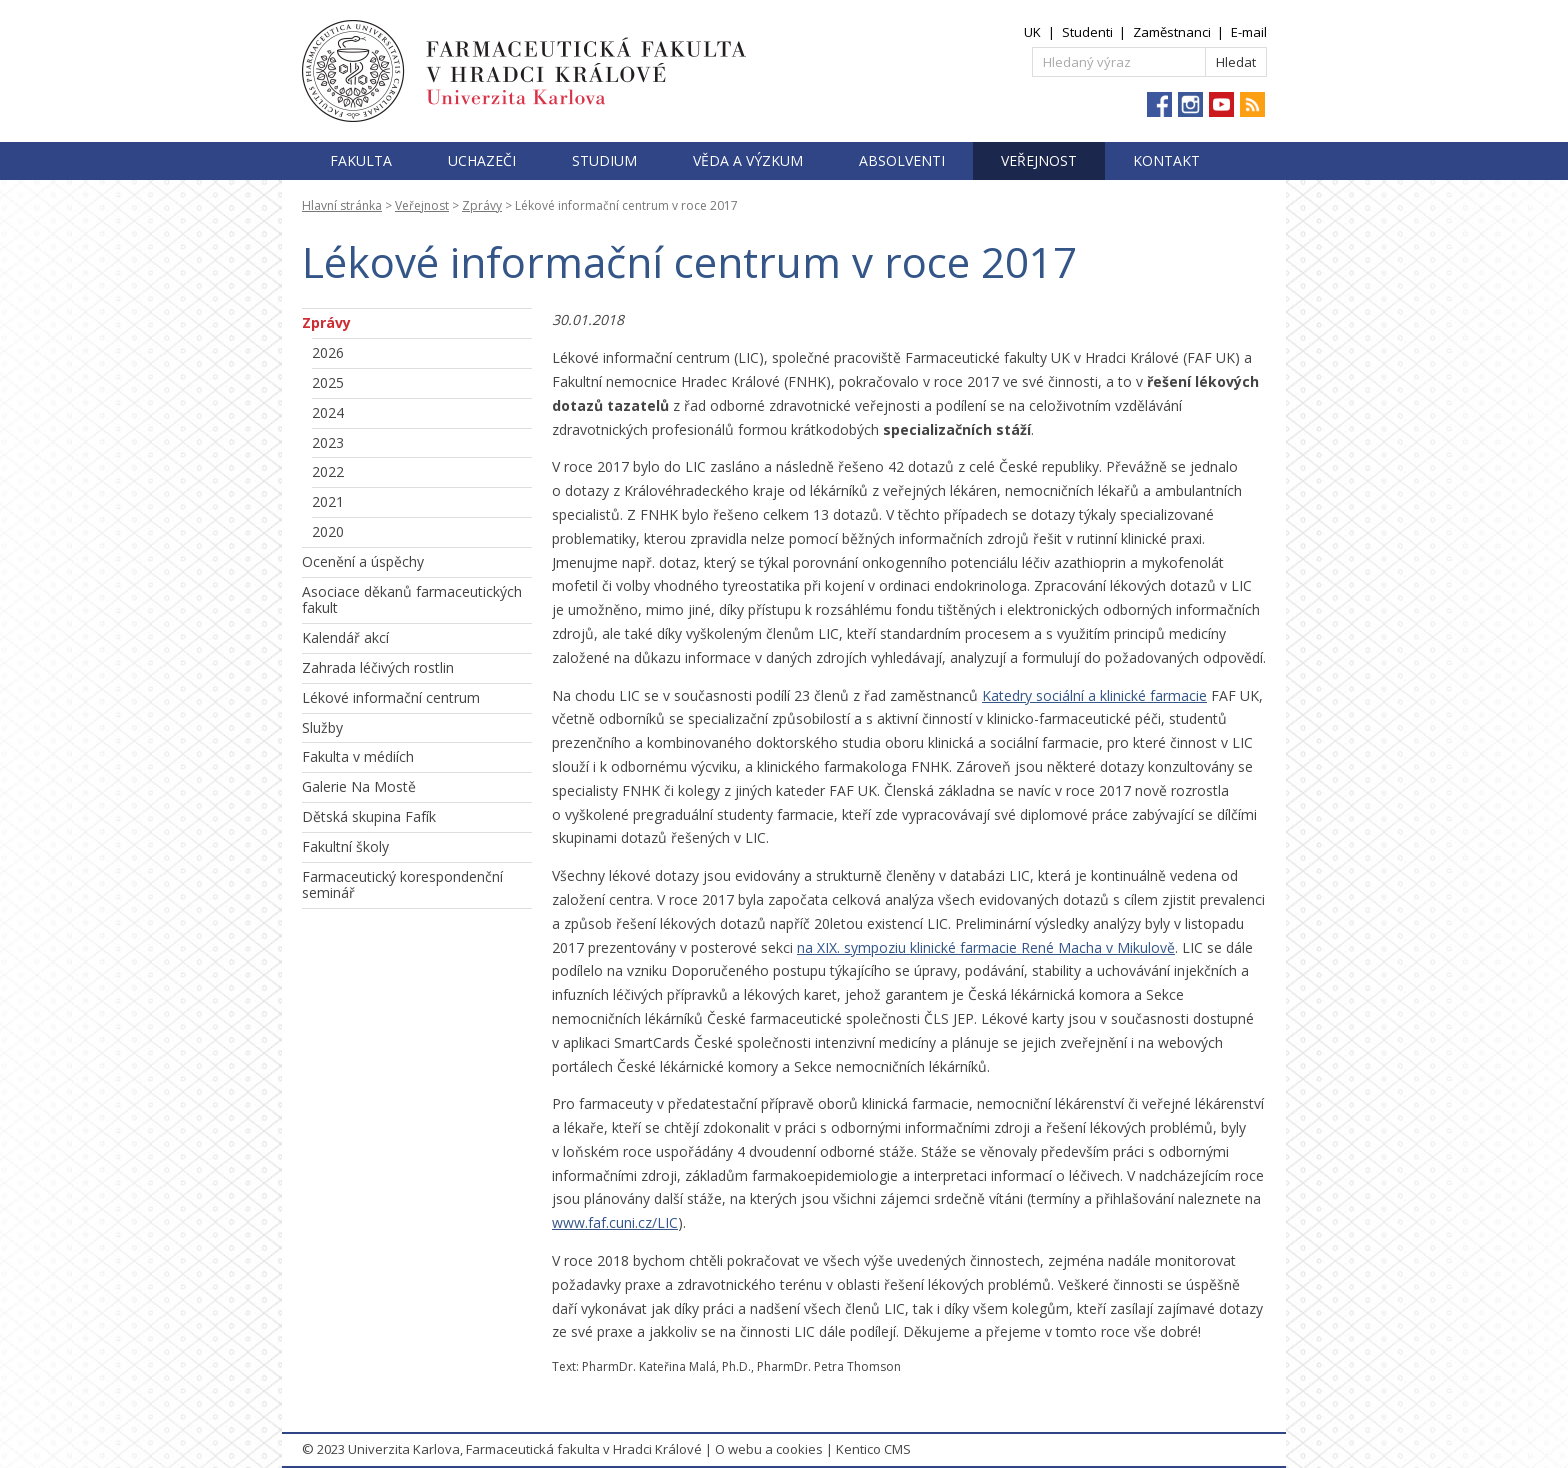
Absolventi (902, 160)
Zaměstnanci (1172, 32)
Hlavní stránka (342, 205)
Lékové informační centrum (391, 697)
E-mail (1249, 32)
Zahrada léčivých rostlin (378, 667)
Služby (322, 727)
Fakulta (361, 160)
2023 (328, 442)
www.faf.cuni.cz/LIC (615, 1222)
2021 (328, 501)
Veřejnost (1039, 160)
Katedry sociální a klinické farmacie (1094, 695)
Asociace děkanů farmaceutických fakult (412, 600)
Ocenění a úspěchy (363, 561)
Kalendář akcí (345, 637)
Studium (604, 160)
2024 (328, 412)
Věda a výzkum (748, 160)
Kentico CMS (873, 1449)
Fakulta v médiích (358, 756)
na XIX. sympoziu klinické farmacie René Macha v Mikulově (986, 947)
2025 (328, 382)
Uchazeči (482, 160)
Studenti (1087, 32)
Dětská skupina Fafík (369, 816)
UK (1032, 32)
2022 (328, 471)
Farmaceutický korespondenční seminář (402, 885)
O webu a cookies (769, 1449)
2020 (328, 531)
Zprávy (482, 205)
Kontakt (1166, 160)
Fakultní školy (345, 846)
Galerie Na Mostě (359, 786)
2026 (328, 352)
